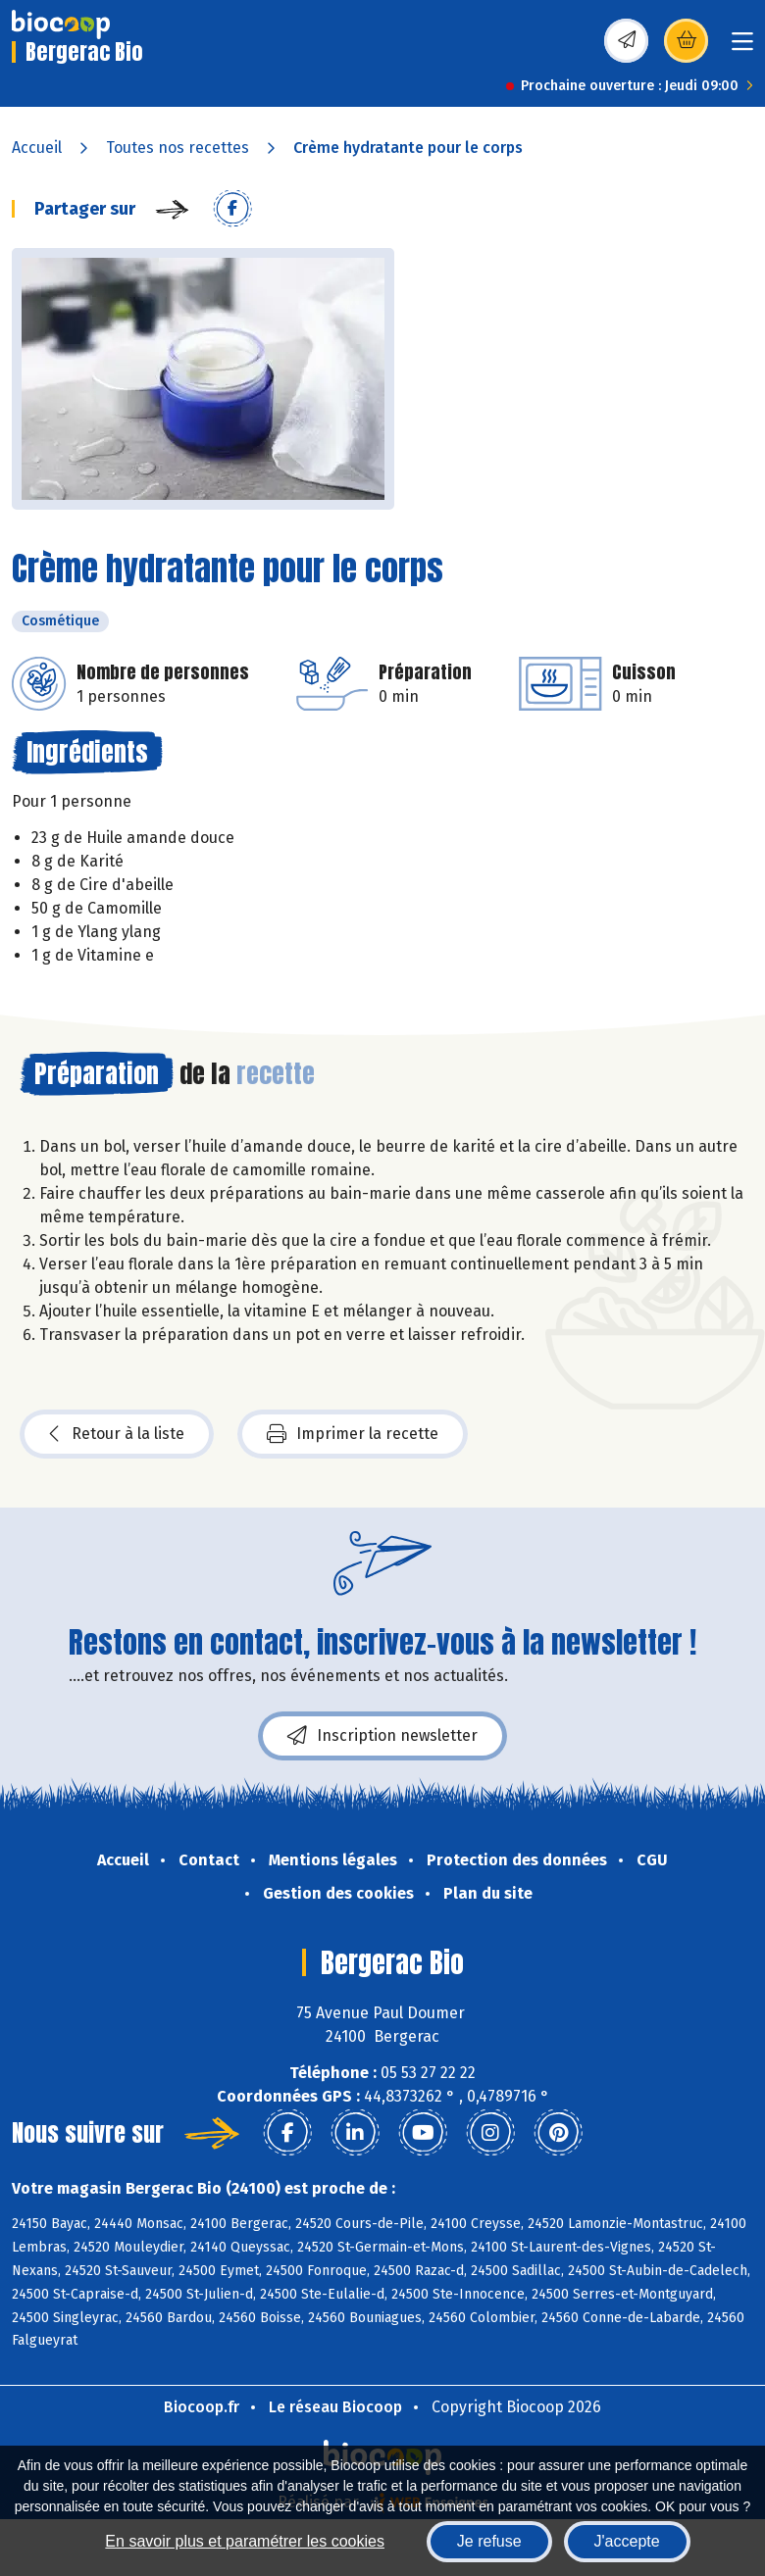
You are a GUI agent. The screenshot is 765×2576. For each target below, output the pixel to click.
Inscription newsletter (382, 1736)
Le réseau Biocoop (335, 2407)
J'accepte (627, 2541)
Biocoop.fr (201, 2407)
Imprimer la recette (352, 1434)
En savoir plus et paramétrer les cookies (244, 2541)
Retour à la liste (116, 1434)
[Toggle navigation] (742, 47)
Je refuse (489, 2541)
